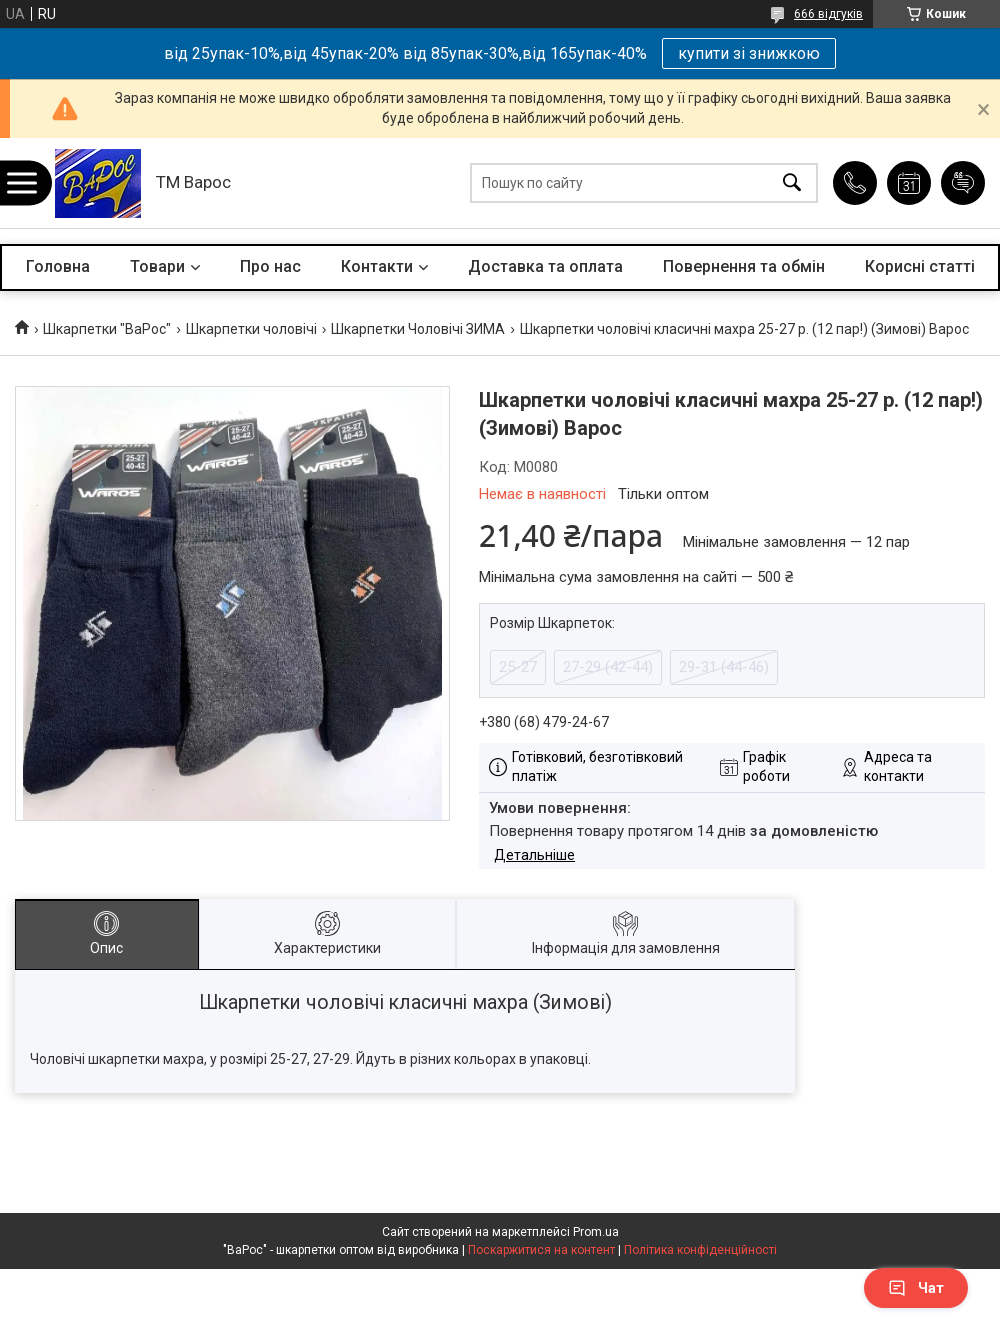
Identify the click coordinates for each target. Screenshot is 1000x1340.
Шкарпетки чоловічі (251, 329)
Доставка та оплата (545, 266)
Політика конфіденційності (700, 1250)
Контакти (377, 266)
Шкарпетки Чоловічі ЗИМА (418, 329)
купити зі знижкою (749, 53)
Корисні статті (920, 266)
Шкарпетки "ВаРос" (107, 329)
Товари (157, 266)
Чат (916, 1288)
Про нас (270, 266)
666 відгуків (828, 14)
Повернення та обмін (744, 266)
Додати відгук (963, 183)
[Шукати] (792, 183)
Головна (58, 266)
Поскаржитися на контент (541, 1250)
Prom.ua (596, 1232)
